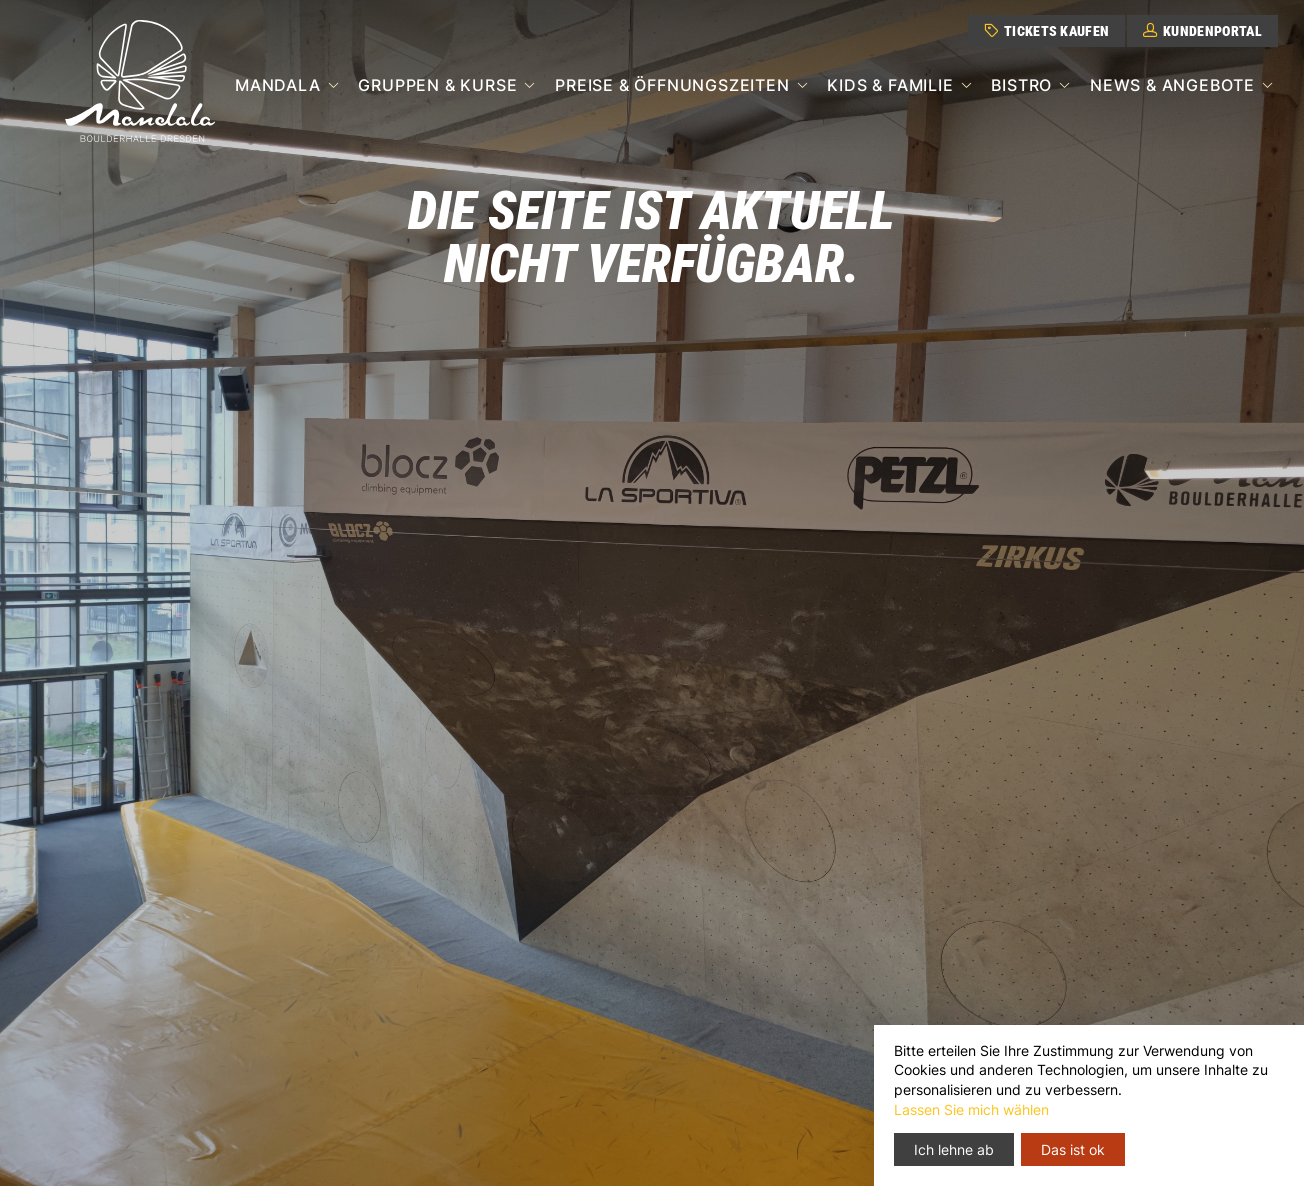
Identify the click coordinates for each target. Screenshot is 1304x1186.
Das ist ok (1073, 1149)
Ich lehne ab (954, 1149)
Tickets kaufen (1046, 31)
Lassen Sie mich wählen (971, 1109)
